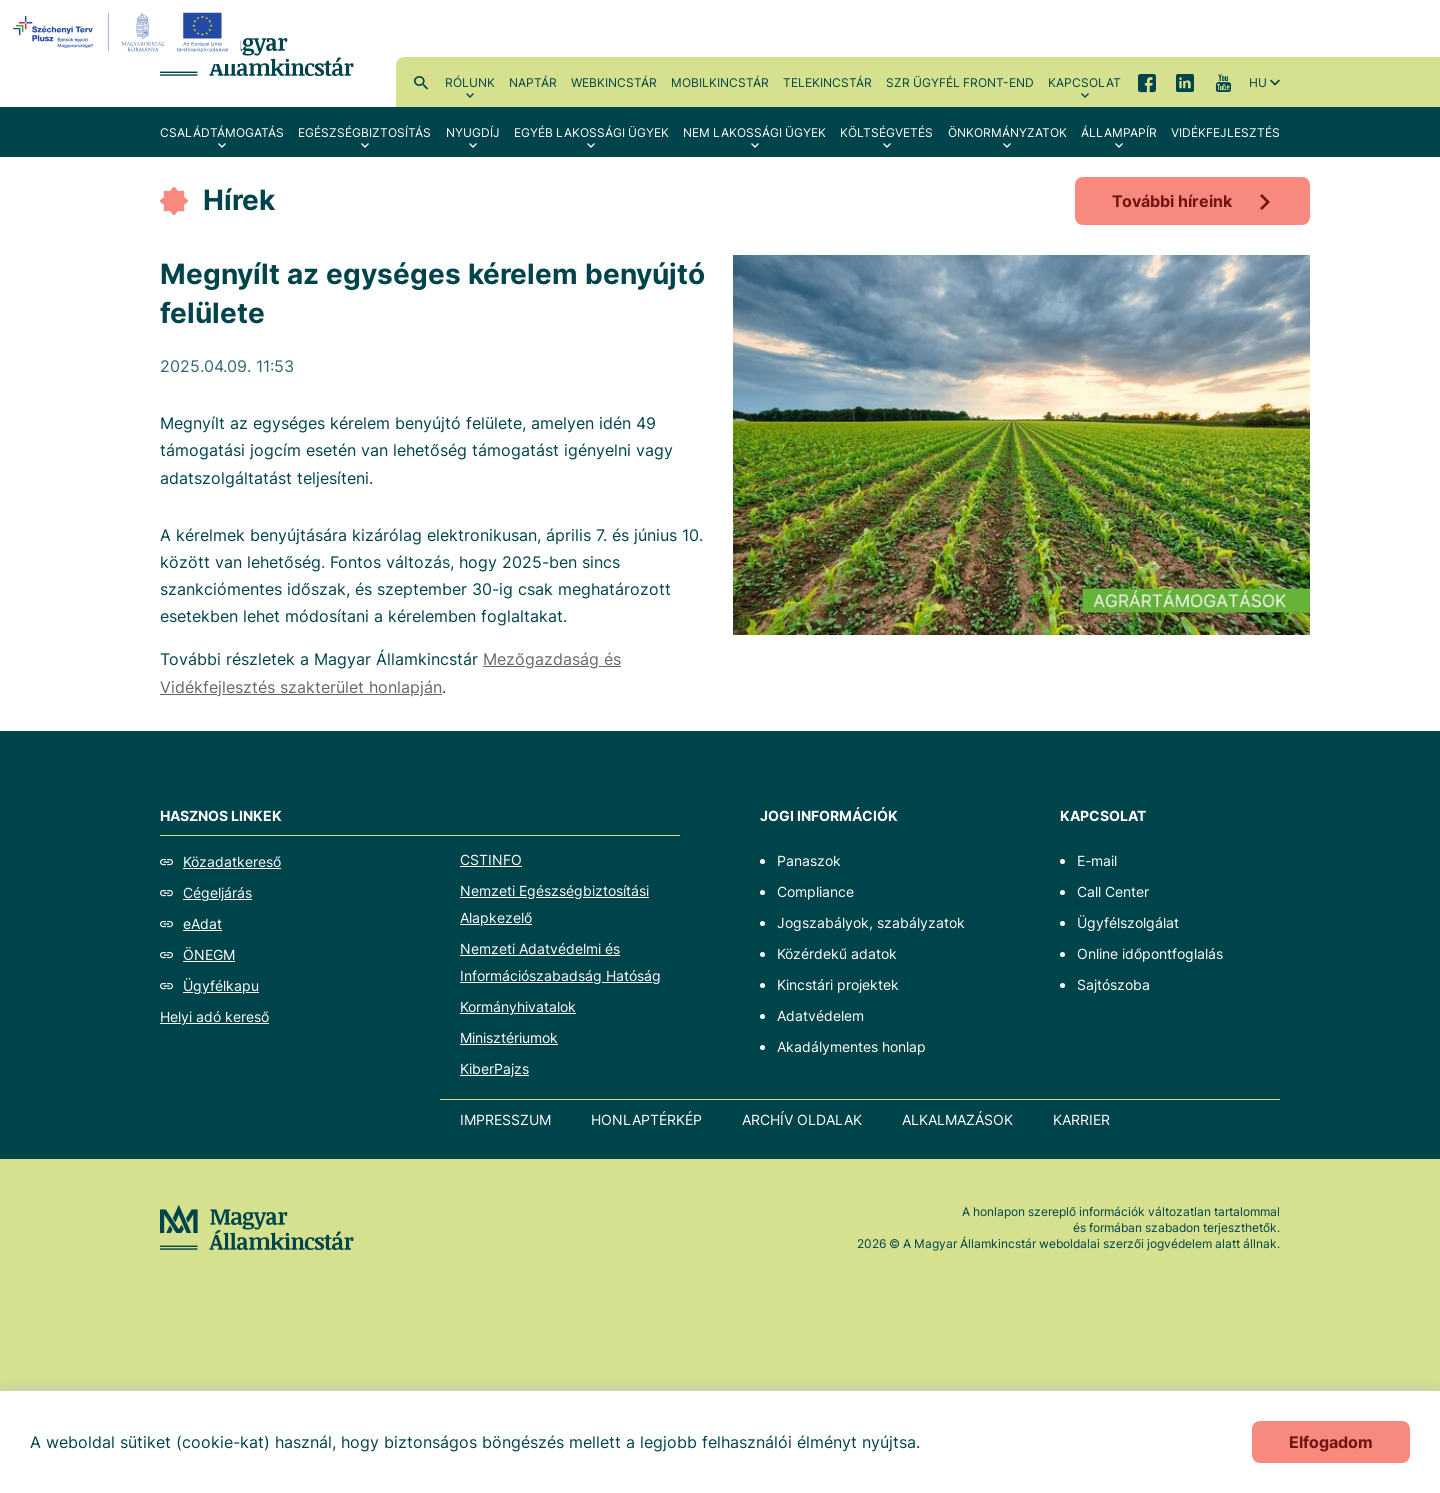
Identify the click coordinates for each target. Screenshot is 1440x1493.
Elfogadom (1331, 1442)
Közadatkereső (232, 861)
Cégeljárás (217, 892)
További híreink (1172, 201)
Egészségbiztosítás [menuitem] (364, 132)
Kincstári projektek (838, 984)
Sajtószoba (1113, 984)
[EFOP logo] (123, 32)
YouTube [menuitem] (1223, 82)
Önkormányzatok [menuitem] (1007, 132)
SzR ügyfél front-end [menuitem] (960, 82)
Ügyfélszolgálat (1128, 922)
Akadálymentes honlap (851, 1046)
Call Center (1113, 891)
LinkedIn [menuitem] (1185, 82)
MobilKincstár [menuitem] (720, 82)
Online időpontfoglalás (1150, 953)
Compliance (815, 891)
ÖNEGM (209, 954)
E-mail (1097, 860)
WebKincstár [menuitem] (614, 82)
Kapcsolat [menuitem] (1084, 82)
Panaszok (809, 860)
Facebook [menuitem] (1147, 82)
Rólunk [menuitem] (470, 82)
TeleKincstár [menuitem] (827, 82)
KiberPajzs (494, 1068)
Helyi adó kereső (214, 1016)
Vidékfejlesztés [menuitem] (1225, 132)
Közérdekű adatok (837, 953)
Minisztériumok (509, 1037)
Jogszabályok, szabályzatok (871, 922)
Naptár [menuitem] (533, 82)
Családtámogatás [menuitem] (222, 132)
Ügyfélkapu (221, 985)
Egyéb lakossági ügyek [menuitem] (591, 132)
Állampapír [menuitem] (1119, 132)
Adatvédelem (820, 1015)
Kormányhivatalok (518, 1006)
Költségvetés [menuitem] (886, 132)
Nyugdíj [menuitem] (473, 132)
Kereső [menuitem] (421, 82)
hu (1258, 82)
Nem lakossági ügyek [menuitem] (754, 132)
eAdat (202, 923)
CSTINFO (491, 859)
